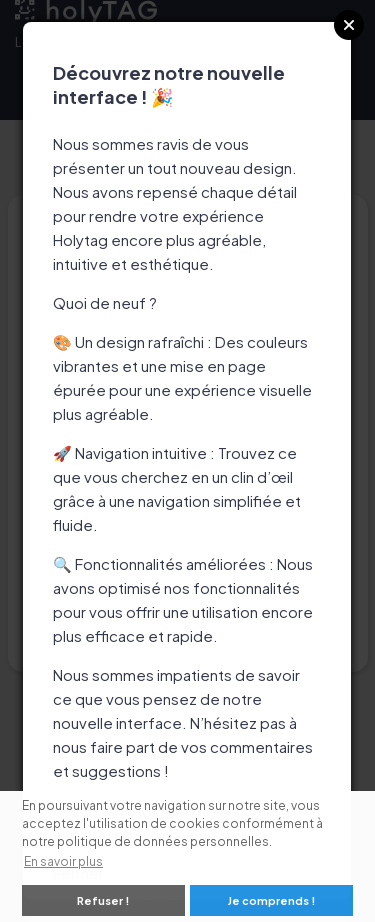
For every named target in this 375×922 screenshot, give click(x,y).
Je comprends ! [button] (271, 900)
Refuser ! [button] (103, 900)
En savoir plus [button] (63, 861)
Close (349, 25)
